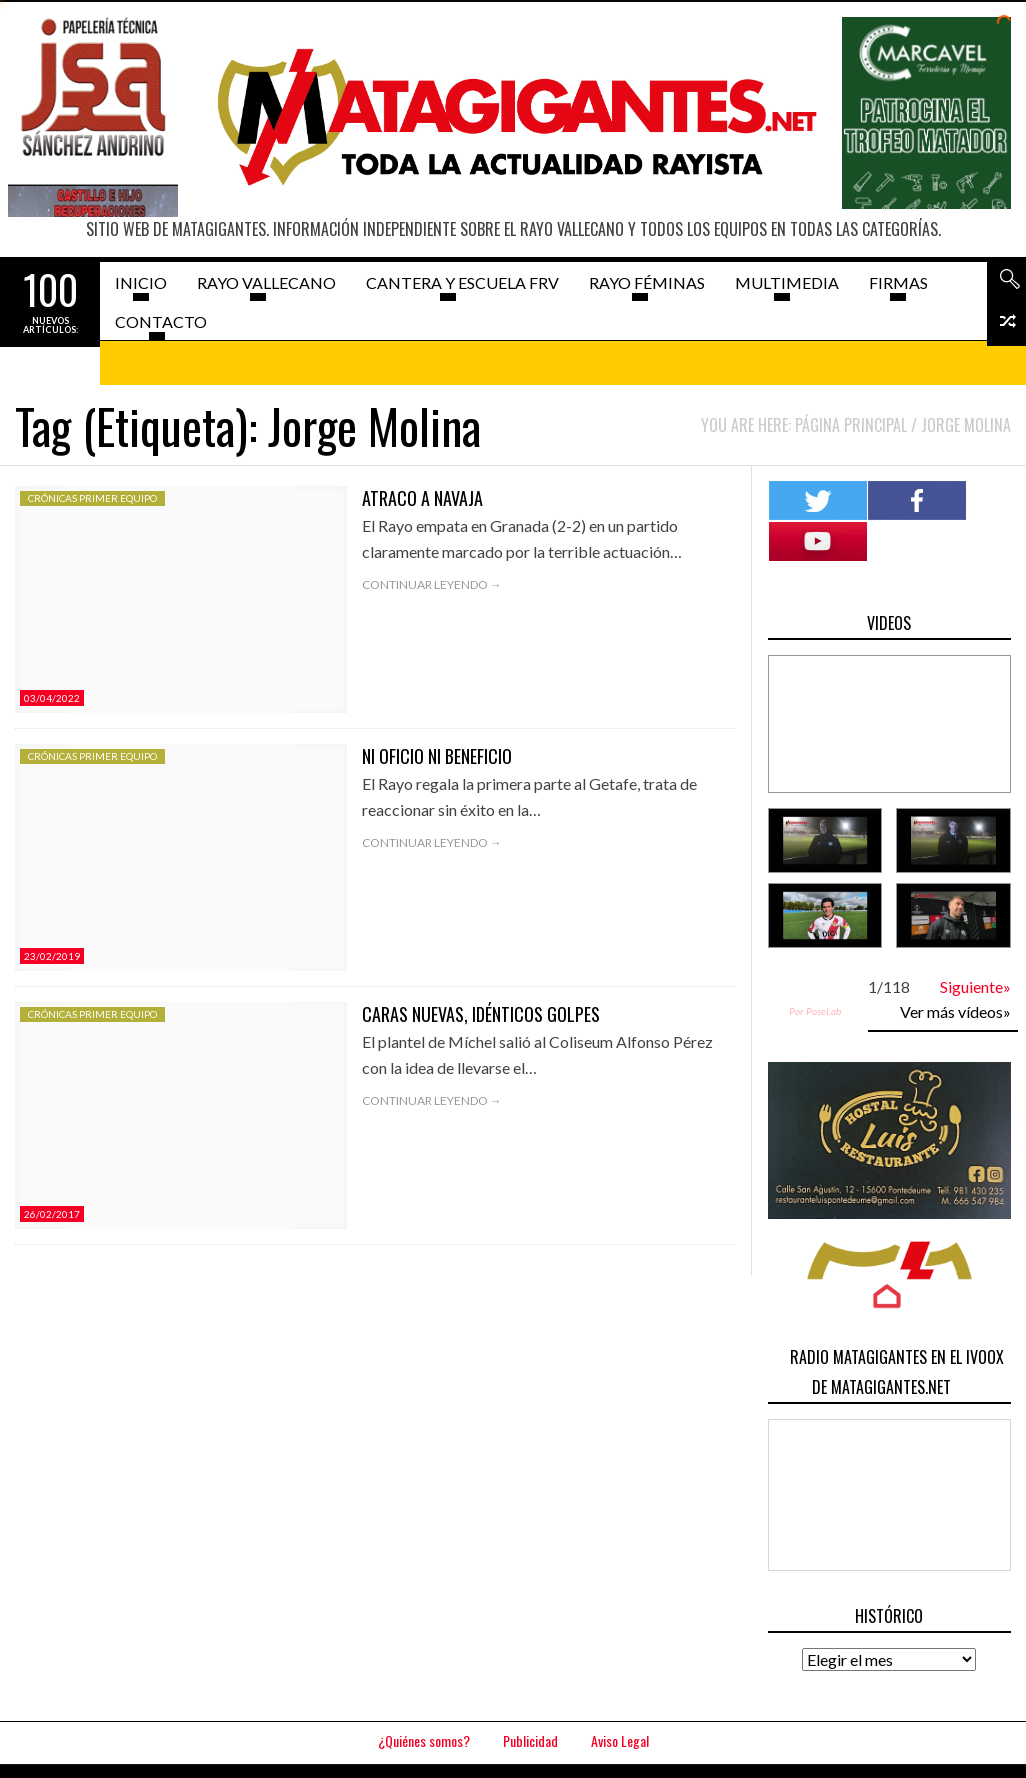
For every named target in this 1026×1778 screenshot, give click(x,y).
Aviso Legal (620, 1740)
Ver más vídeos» (955, 1011)
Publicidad (530, 1740)
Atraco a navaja (422, 498)
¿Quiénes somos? (424, 1740)
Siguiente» (975, 986)
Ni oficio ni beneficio (437, 756)
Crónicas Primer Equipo (92, 498)
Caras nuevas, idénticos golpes (481, 1014)
